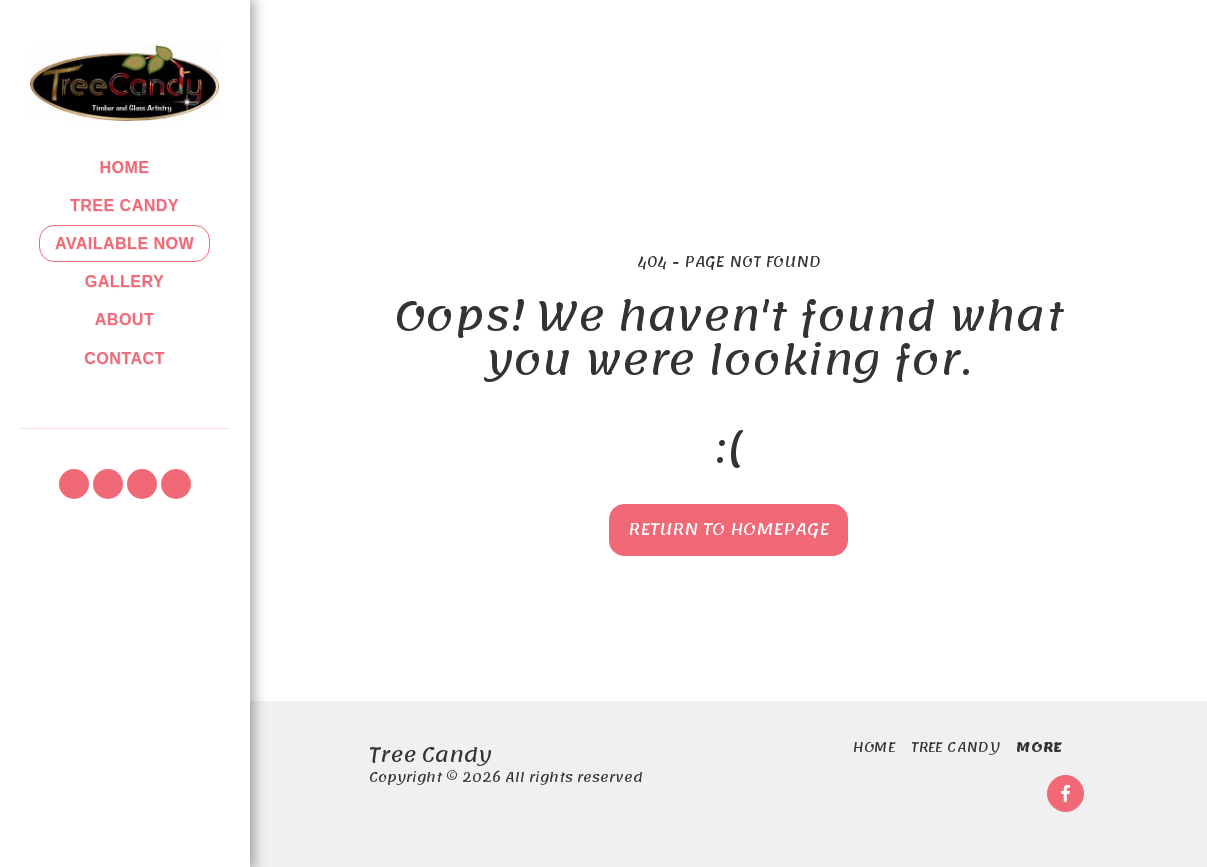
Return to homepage (728, 529)
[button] (74, 484)
